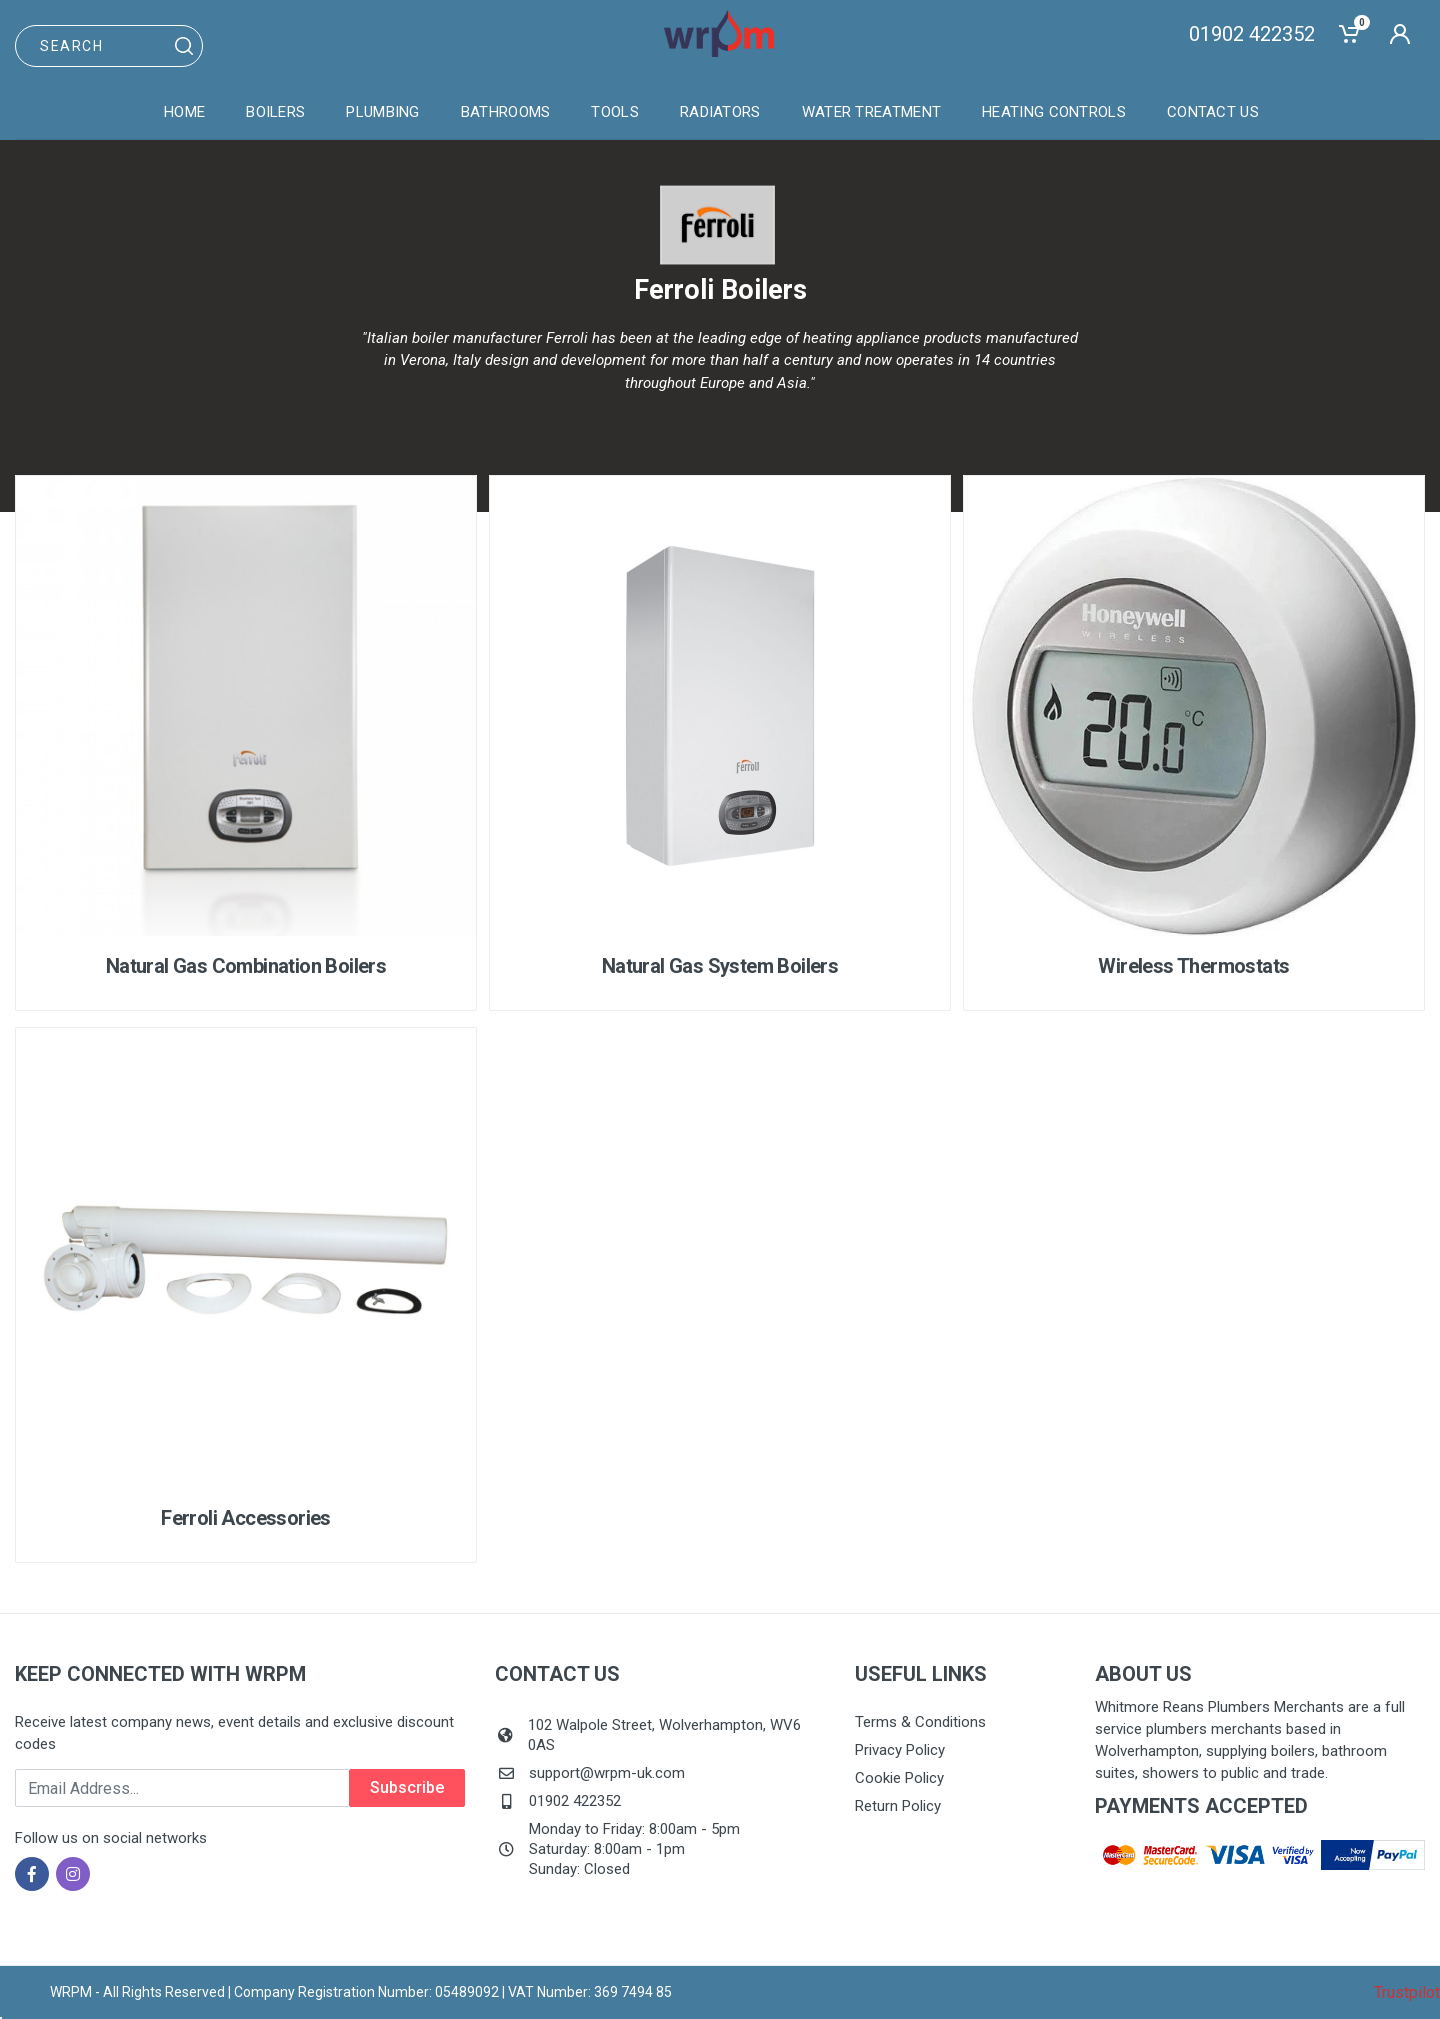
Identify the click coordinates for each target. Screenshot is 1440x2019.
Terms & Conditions (920, 1722)
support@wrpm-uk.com (607, 1773)
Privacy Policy (900, 1750)
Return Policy (898, 1806)
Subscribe (407, 1787)
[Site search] (109, 46)
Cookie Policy (899, 1778)
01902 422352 (1252, 34)
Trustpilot (1407, 1992)
